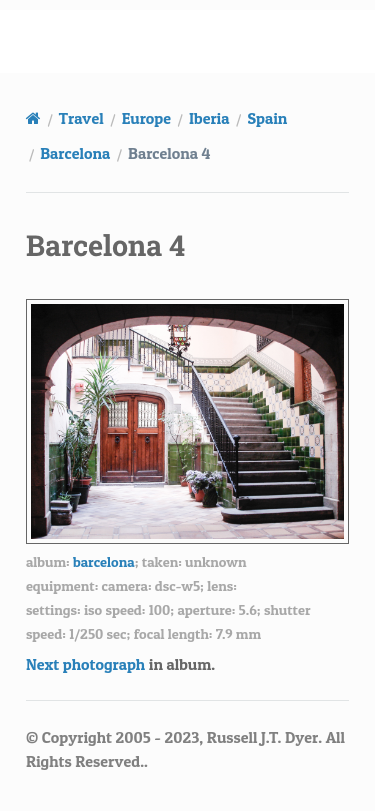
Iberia (209, 118)
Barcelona (75, 153)
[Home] (33, 118)
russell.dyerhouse (200, 41)
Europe (146, 118)
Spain (267, 118)
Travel (81, 118)
